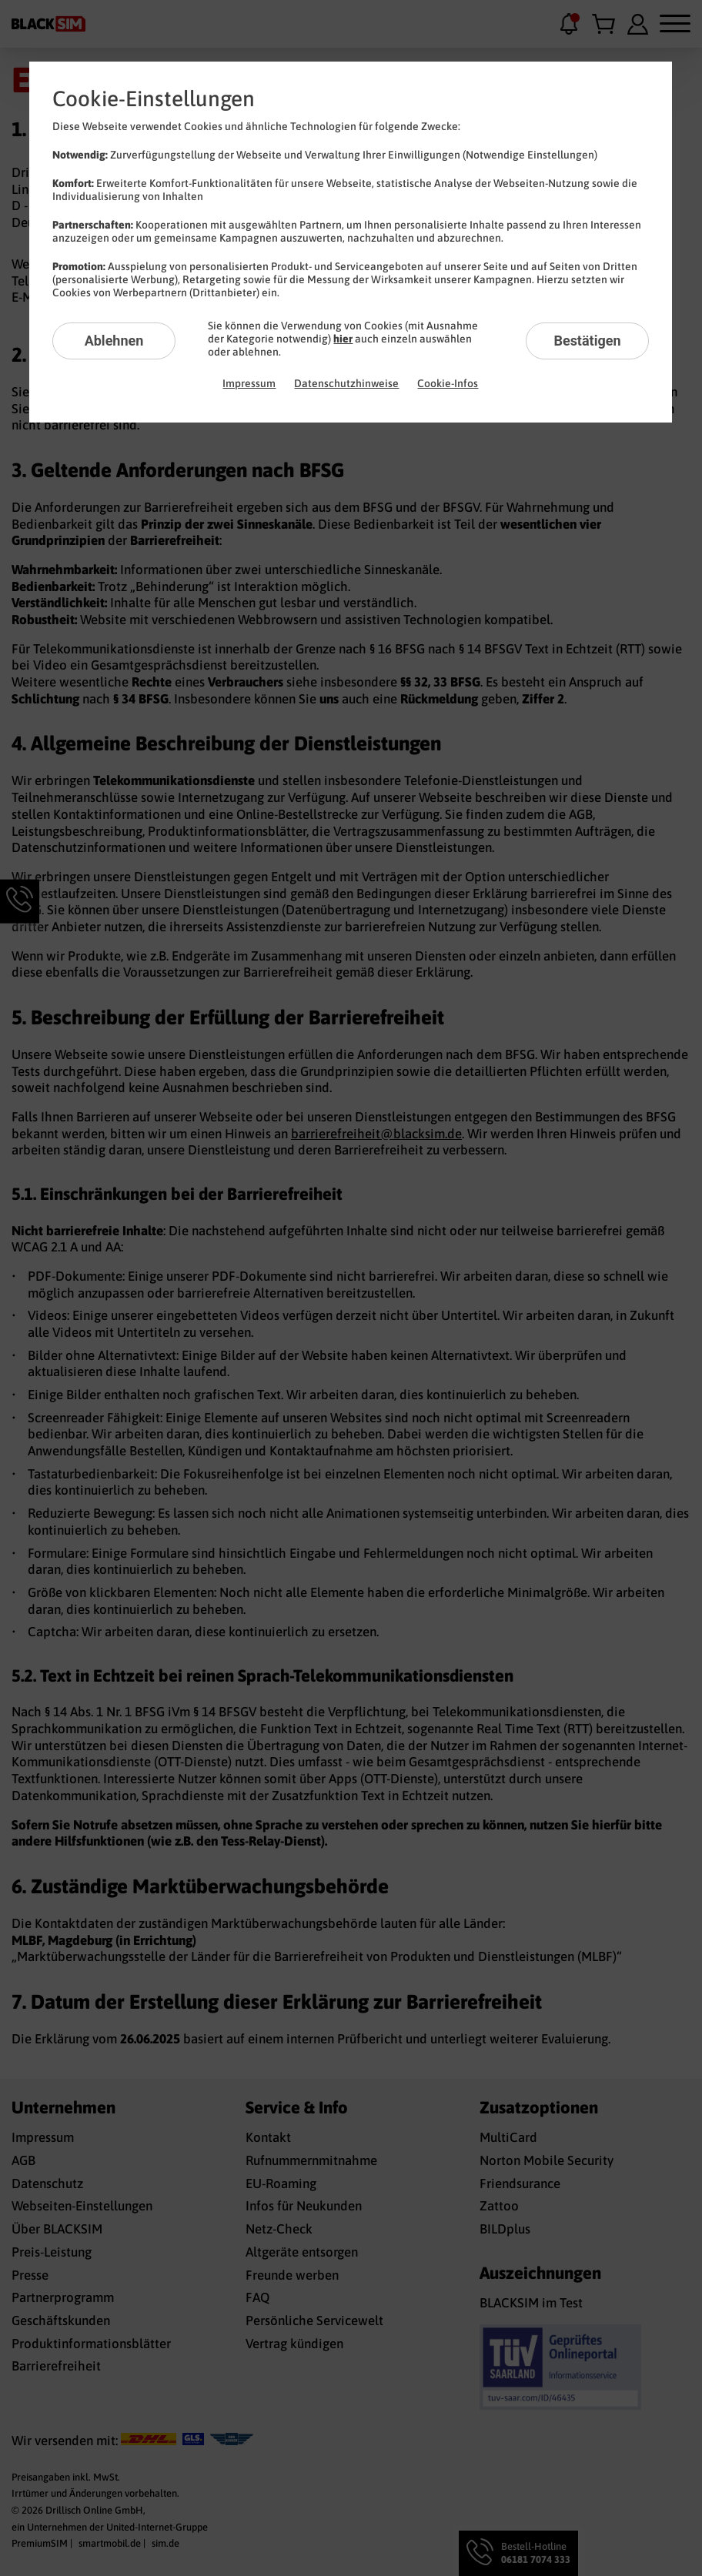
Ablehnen (114, 340)
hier (343, 338)
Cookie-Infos (447, 383)
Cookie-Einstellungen (153, 98)
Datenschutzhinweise (346, 383)
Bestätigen (586, 340)
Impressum (249, 383)
